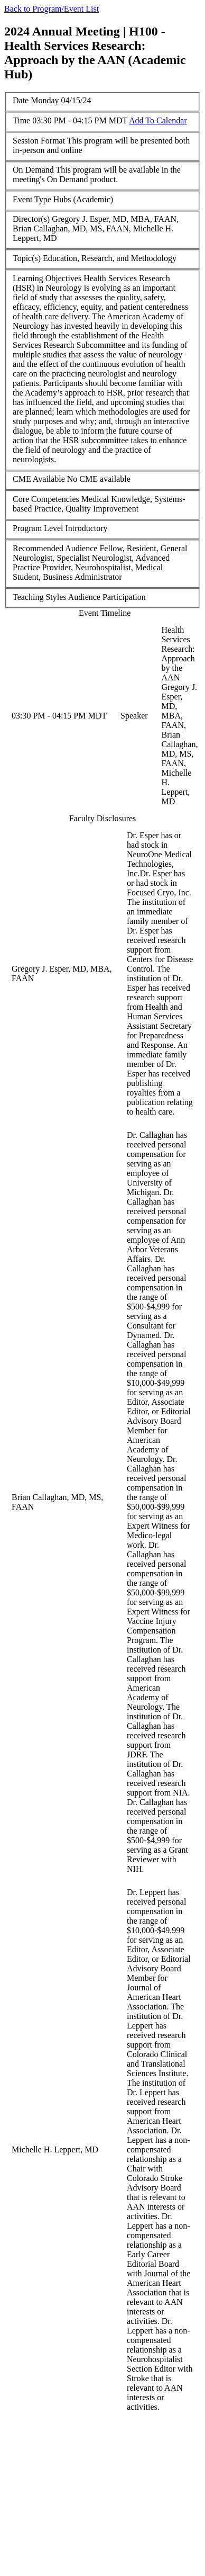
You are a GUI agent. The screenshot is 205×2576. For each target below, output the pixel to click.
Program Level (38, 528)
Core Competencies (46, 499)
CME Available (39, 478)
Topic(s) (27, 258)
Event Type (32, 199)
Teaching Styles (40, 597)
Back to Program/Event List (51, 8)
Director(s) (31, 218)
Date (21, 100)
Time (21, 120)
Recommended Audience (55, 548)
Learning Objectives (47, 278)
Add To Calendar (158, 120)
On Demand (33, 169)
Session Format (39, 140)
